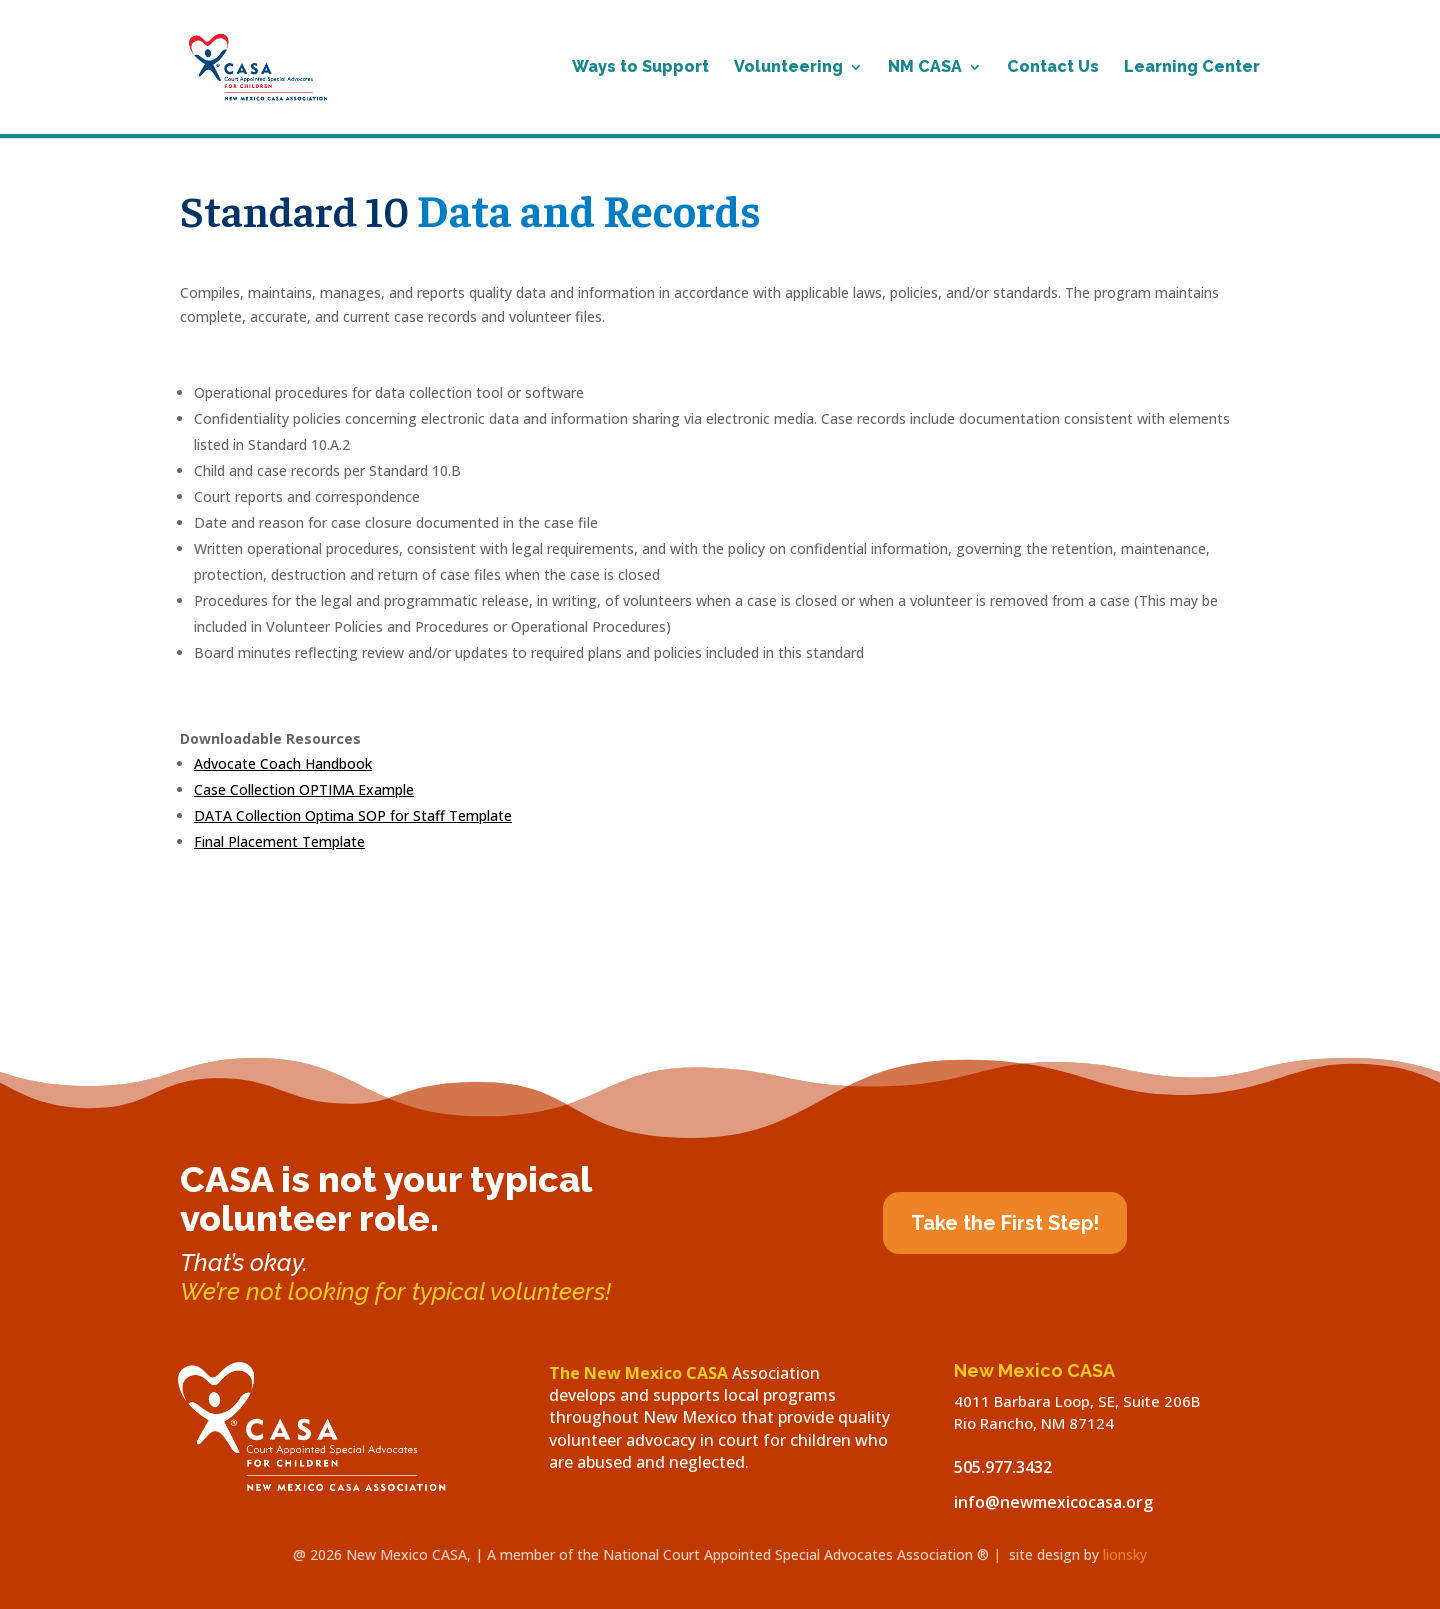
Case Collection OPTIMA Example (304, 789)
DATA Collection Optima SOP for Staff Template (353, 815)
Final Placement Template (279, 841)
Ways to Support (640, 68)
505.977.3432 (1003, 1467)
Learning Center (1192, 68)
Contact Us (1053, 68)
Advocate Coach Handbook (283, 763)
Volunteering (788, 68)
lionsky (1125, 1554)
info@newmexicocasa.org (1053, 1502)
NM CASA (925, 68)
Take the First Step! (1005, 1223)
